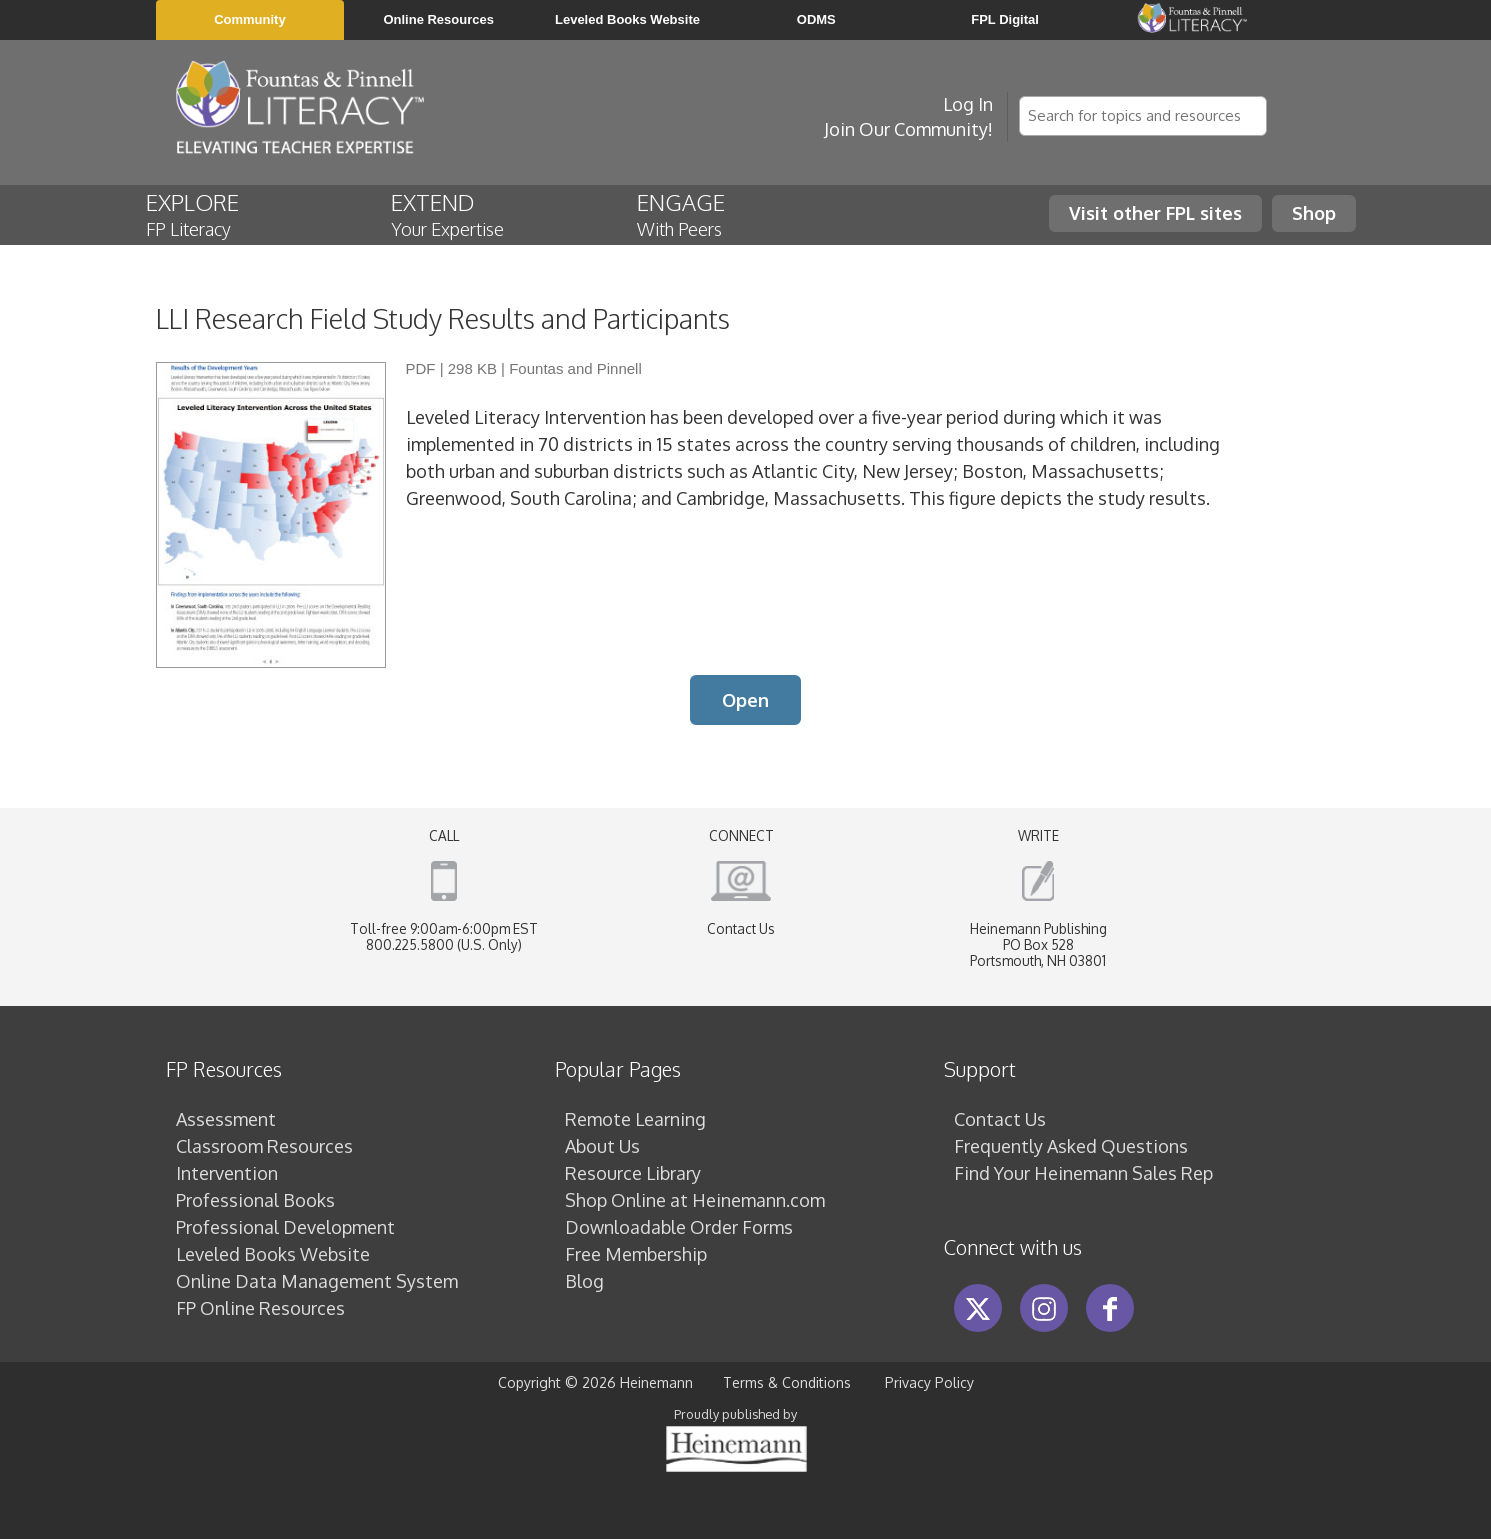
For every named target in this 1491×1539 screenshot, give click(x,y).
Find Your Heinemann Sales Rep (1083, 1173)
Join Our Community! (908, 129)
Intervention (227, 1173)
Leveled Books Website (273, 1254)
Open (745, 700)
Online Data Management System (317, 1281)
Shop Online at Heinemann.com (695, 1200)
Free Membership (636, 1254)
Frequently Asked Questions (1071, 1146)
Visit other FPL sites (1155, 213)
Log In (968, 104)
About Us (602, 1146)
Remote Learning (635, 1119)
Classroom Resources (264, 1146)
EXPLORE (209, 214)
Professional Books (255, 1200)
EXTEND (449, 214)
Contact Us (741, 928)
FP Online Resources (260, 1308)
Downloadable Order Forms (679, 1227)
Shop (1314, 213)
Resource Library (633, 1173)
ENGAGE (698, 214)
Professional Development (285, 1227)
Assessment (226, 1119)
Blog (584, 1281)
